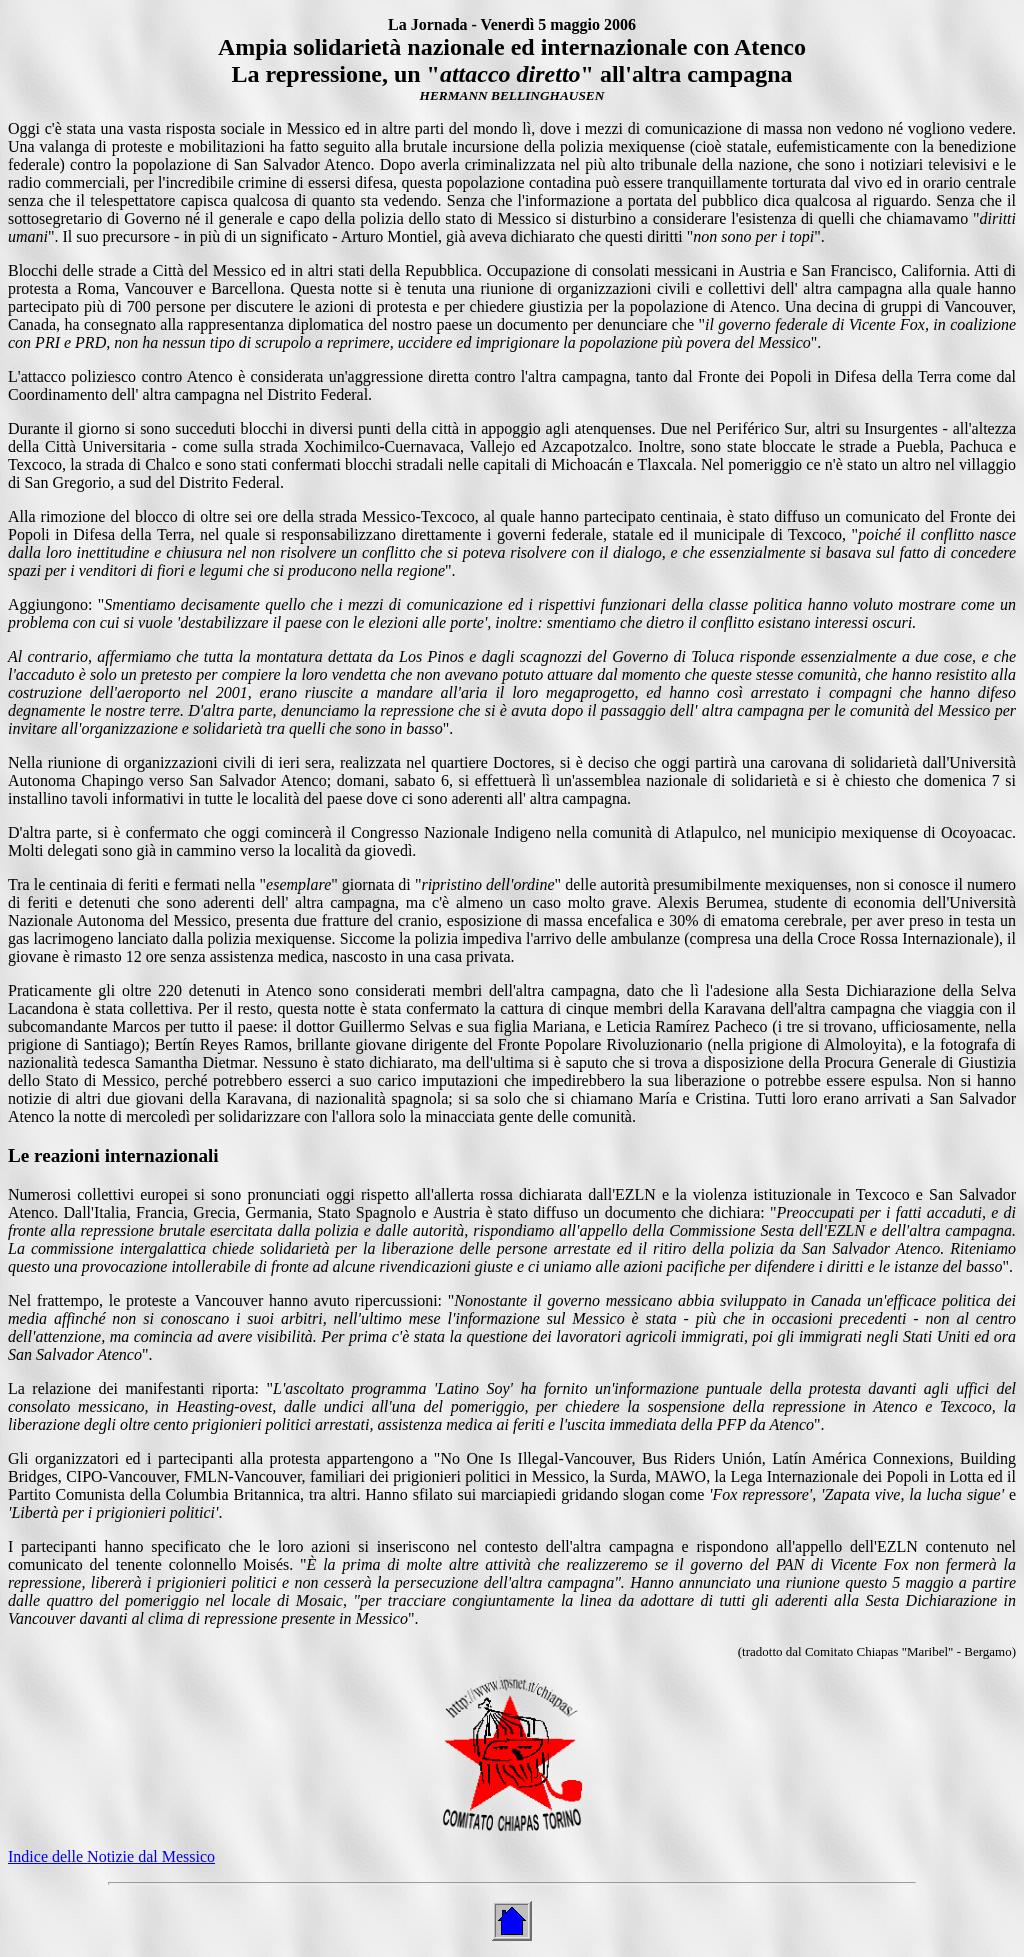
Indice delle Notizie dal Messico (111, 1856)
